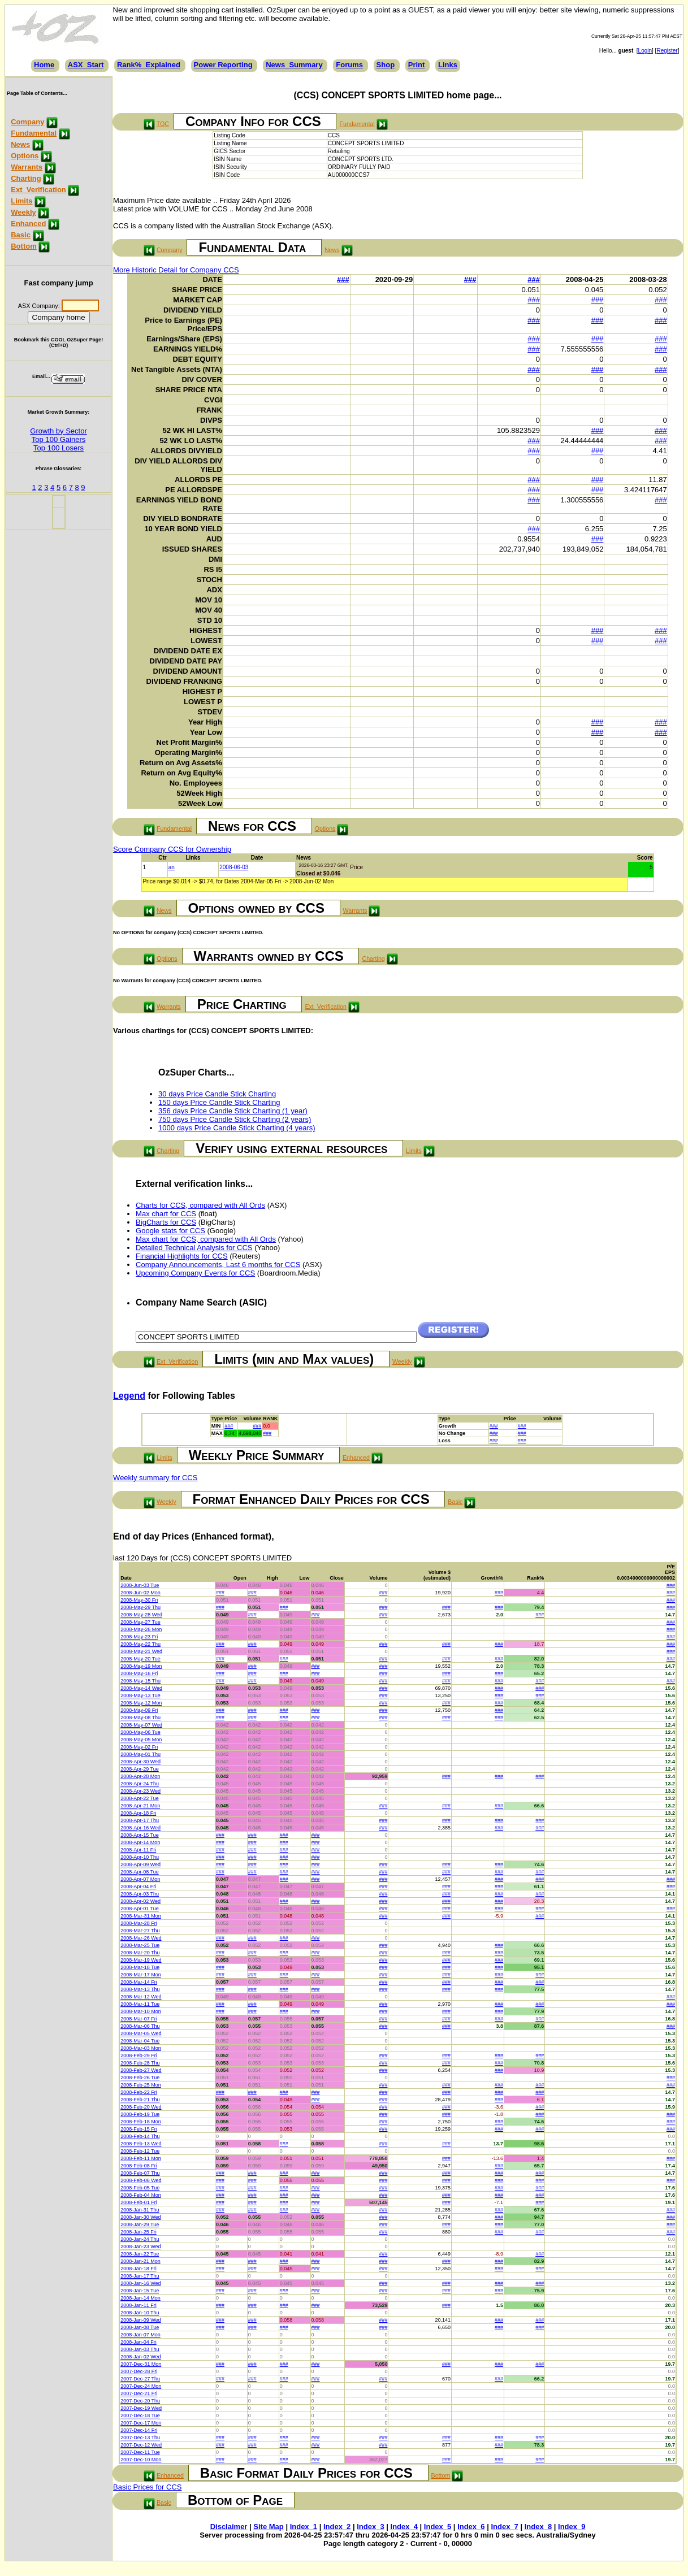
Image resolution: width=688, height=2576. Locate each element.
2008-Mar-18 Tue (139, 1967)
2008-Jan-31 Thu (139, 2210)
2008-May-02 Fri (139, 1747)
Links (447, 64)
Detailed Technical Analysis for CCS (194, 1247)
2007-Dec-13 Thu (140, 2437)
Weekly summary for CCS (155, 1477)
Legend (129, 1395)
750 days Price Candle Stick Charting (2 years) (234, 1119)
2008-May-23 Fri (139, 1637)
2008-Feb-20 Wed (140, 2107)
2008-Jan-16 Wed (140, 2283)
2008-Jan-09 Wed (140, 2320)
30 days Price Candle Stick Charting (217, 1094)
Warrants (26, 167)
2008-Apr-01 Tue (139, 1908)
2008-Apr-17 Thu (139, 1820)
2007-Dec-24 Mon (140, 2386)
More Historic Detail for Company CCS (176, 270)
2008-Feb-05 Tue (139, 2188)
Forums (349, 64)
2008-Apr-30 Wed (140, 1761)
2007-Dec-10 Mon (140, 2459)
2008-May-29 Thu (140, 1607)
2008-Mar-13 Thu (139, 1989)
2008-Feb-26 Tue (139, 2077)
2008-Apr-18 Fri (138, 1813)
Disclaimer (229, 2526)
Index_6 (470, 2526)
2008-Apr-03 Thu (139, 1894)
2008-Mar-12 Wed (140, 1997)
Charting (26, 178)
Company (27, 122)
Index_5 (437, 2526)
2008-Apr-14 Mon (140, 1842)
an (171, 867)
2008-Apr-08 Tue (139, 1872)
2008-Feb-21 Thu (139, 2099)
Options (24, 155)
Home (44, 64)
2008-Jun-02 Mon (140, 1592)
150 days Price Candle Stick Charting (219, 1102)
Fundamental (34, 133)
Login (645, 50)
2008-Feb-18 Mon (140, 2121)
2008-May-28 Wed (141, 1614)
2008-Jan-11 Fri (138, 2305)
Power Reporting (223, 64)
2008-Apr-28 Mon (140, 1776)
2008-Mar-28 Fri (138, 1923)
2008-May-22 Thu (140, 1644)
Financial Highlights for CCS (182, 1256)
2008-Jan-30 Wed (140, 2217)
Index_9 (571, 2526)
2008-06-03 (233, 867)
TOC (163, 123)
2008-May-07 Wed (141, 1725)
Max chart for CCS (166, 1213)
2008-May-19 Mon (141, 1666)
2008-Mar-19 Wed (140, 1960)
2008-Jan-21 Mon (140, 2261)
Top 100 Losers (58, 448)
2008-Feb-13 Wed (140, 2143)
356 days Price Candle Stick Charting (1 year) (233, 1111)
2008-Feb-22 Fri (138, 2092)
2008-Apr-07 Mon (140, 1879)
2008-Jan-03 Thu (139, 2349)
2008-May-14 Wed (141, 1688)
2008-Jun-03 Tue (139, 1585)
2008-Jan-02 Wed (140, 2357)
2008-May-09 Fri (139, 1710)
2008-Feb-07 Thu (139, 2173)
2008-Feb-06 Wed (140, 2180)
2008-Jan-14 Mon (140, 2298)
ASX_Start (86, 64)
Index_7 (504, 2526)
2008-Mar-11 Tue (139, 2004)
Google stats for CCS (170, 1230)
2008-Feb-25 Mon (140, 2085)
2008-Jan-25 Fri (138, 2232)
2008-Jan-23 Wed (140, 2246)
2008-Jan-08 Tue (139, 2327)
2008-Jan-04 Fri (138, 2342)
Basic (21, 235)
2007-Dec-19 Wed (141, 2408)
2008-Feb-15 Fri (138, 2129)
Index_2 (337, 2526)
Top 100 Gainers (58, 439)
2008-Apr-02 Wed (140, 1901)
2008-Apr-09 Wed (140, 1864)
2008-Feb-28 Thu (139, 2063)
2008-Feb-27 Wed (140, 2070)
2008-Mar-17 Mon (140, 1974)
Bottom (24, 246)
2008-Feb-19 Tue (139, 2114)
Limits (21, 201)
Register (666, 50)
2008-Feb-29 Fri (138, 2055)
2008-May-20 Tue (140, 1659)
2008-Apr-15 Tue (139, 1835)
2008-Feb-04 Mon (140, 2195)
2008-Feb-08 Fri (138, 2166)
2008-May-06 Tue (140, 1732)
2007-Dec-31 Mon (140, 2364)
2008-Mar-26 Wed (140, 1938)
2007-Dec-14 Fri (138, 2430)
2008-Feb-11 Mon (140, 2158)
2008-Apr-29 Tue (139, 1769)
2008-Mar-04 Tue (139, 2041)
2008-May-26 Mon (141, 1629)
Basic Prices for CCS (147, 2487)
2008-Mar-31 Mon (140, 1916)
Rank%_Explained (148, 64)
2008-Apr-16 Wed (140, 1828)
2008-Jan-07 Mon (140, 2335)
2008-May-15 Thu (140, 1681)
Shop (386, 64)
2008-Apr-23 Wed (140, 1791)
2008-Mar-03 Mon (140, 2048)
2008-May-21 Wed (141, 1651)
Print (416, 64)
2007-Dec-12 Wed (141, 2445)
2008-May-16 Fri (139, 1673)
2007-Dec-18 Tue (140, 2415)
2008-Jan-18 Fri (138, 2268)
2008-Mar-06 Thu (139, 2026)
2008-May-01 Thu (140, 1754)
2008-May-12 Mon (141, 1703)
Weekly (23, 212)
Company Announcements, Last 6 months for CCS (218, 1264)
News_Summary (294, 64)
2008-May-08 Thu (140, 1717)
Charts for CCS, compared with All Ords (200, 1205)
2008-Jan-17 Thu (139, 2276)
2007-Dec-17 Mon (140, 2423)
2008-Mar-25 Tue (139, 1945)
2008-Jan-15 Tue (139, 2290)
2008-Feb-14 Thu (139, 2136)
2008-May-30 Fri (139, 1600)
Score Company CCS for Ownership (172, 849)
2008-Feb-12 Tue (139, 2151)
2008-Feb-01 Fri (138, 2202)
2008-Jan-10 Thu (139, 2312)
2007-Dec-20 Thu (140, 2401)
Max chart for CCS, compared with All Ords (206, 1239)
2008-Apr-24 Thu (139, 1783)
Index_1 (303, 2526)
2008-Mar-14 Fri (138, 1982)
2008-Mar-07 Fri (138, 2019)
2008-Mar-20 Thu (139, 1952)
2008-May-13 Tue (140, 1695)
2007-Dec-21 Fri (138, 2393)
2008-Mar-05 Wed (140, 2033)
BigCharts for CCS (166, 1222)
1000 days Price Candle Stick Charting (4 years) (236, 1128)
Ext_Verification (38, 189)
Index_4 (404, 2526)
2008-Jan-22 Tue (139, 2254)
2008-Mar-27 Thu (139, 1930)
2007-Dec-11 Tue (140, 2452)
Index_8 (538, 2526)
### (343, 279)
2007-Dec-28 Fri (138, 2371)
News (20, 144)
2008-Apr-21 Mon (140, 1806)
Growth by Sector (58, 431)
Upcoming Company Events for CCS (195, 1273)
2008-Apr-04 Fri (138, 1886)
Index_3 (370, 2526)
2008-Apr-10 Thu (139, 1857)
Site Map (268, 2526)
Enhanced (28, 223)
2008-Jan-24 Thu (139, 2239)
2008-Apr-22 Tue (139, 1798)
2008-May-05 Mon (141, 1739)
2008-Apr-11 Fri (138, 1850)
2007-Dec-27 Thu (140, 2379)
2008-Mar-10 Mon (140, 2011)
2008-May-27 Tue (140, 1622)
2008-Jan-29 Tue (139, 2224)
